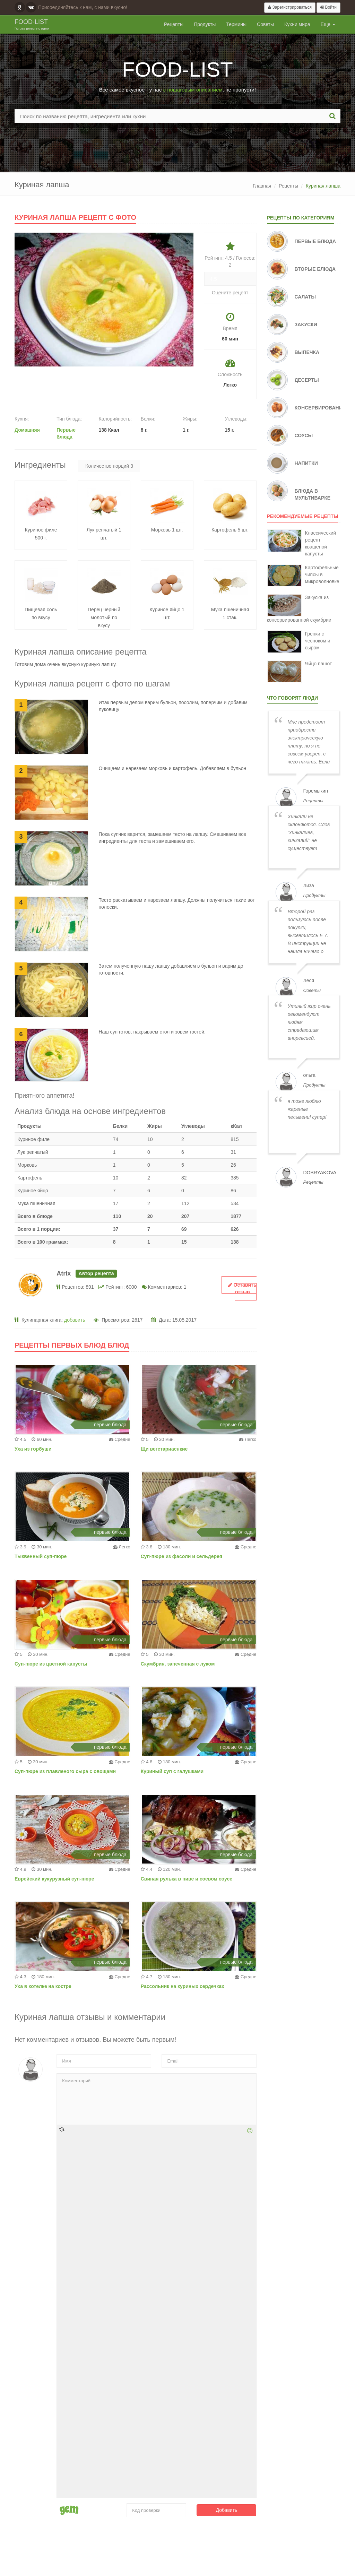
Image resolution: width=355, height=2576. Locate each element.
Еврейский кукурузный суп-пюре (54, 1879)
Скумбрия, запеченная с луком (178, 1664)
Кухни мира (297, 24)
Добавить (226, 2510)
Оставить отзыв (242, 1288)
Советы (265, 24)
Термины (236, 24)
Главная (262, 186)
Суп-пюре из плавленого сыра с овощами (65, 1771)
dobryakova (320, 1172)
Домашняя (27, 430)
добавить (74, 1320)
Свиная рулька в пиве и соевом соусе (186, 1879)
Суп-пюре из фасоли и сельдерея (181, 1556)
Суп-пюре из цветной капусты (51, 1664)
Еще (328, 24)
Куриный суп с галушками (172, 1771)
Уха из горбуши (33, 1449)
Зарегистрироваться (290, 7)
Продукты (205, 24)
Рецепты (173, 24)
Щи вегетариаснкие (164, 1449)
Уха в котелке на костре (43, 1986)
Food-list (32, 25)
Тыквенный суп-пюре (41, 1556)
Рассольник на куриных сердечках (182, 1986)
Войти (328, 7)
